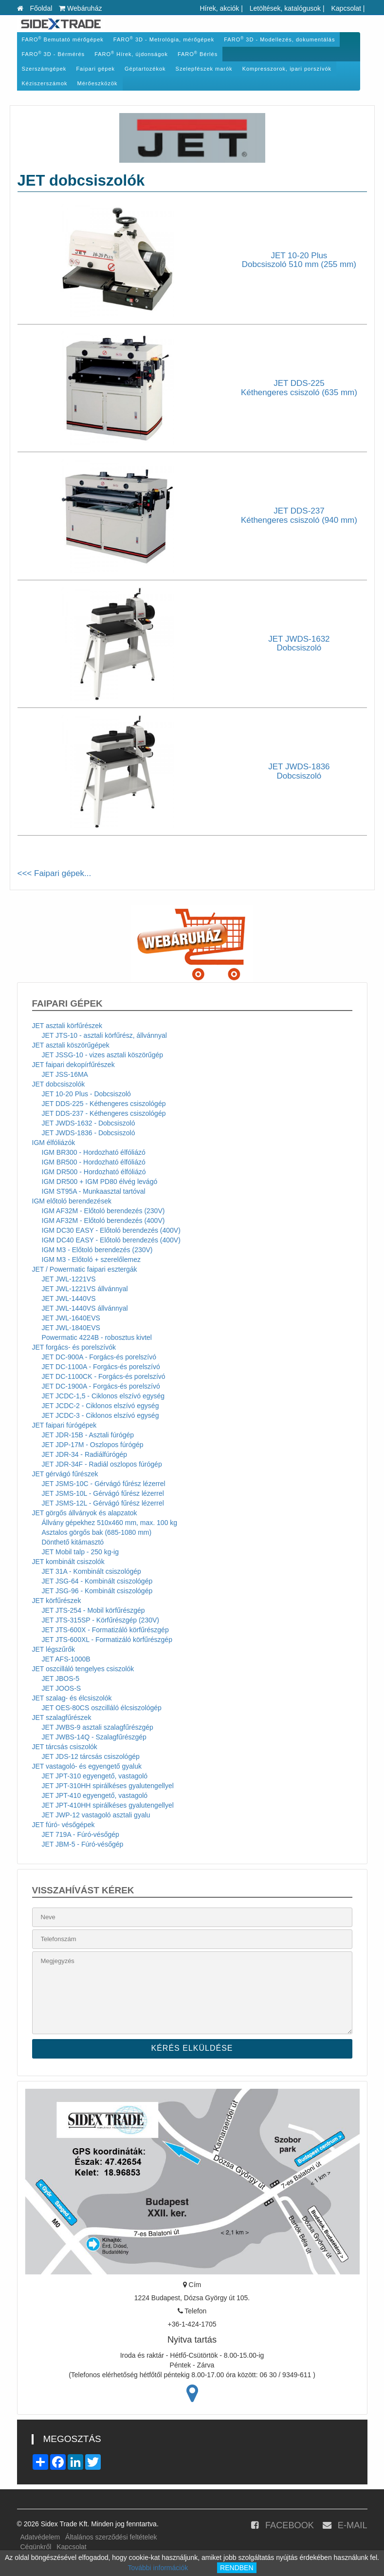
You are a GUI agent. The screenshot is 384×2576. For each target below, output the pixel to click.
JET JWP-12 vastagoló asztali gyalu (96, 1815)
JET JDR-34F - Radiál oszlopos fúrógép (102, 1464)
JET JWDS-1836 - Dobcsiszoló (88, 1133)
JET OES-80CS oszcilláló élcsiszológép (102, 1708)
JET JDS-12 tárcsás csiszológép (91, 1756)
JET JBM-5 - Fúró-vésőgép (83, 1844)
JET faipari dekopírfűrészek (73, 1065)
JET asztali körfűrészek (67, 1026)
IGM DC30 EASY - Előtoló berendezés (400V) (111, 1230)
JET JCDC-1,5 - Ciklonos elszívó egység (103, 1396)
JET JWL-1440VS (69, 1298)
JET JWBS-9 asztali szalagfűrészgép (97, 1727)
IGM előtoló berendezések (71, 1201)
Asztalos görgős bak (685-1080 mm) (97, 1532)
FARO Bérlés (198, 54)
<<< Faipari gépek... (54, 873)
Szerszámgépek (44, 69)
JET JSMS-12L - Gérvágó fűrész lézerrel (103, 1503)
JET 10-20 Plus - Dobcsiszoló (86, 1094)
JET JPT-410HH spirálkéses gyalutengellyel (108, 1805)
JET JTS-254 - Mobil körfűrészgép (93, 1610)
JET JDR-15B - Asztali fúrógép (88, 1435)
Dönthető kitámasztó (73, 1542)
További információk (158, 2568)
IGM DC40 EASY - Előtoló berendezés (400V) (111, 1240)
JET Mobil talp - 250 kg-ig (80, 1552)
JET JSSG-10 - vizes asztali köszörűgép (103, 1055)
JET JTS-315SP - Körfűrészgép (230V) (100, 1620)
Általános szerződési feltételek (111, 2537)
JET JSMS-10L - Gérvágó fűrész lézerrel (103, 1493)
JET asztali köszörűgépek (71, 1045)
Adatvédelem (40, 2537)
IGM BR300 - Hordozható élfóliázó (94, 1152)
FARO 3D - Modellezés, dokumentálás (279, 39)
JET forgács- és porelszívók (74, 1347)
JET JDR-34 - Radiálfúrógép (85, 1454)
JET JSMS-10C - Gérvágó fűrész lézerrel (103, 1484)
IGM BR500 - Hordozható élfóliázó (94, 1162)
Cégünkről (36, 2547)
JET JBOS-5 (61, 1678)
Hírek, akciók (219, 8)
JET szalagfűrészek (61, 1717)
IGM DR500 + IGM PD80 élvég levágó (100, 1181)
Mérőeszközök (97, 83)
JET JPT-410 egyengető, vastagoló (95, 1795)
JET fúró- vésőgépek (63, 1825)
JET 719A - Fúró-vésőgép (80, 1834)
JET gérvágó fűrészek (65, 1474)
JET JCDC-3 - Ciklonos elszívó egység (100, 1415)
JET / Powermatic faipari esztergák (84, 1269)
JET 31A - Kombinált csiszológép (91, 1571)
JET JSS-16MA (65, 1074)
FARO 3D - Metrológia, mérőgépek (163, 39)
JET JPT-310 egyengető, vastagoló (95, 1776)
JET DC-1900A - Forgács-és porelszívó (101, 1386)
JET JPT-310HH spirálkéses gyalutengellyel (108, 1786)
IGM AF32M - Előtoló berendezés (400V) (103, 1220)
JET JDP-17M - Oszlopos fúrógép (93, 1445)
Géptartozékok (145, 69)
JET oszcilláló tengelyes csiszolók (83, 1669)
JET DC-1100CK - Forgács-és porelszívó (103, 1376)
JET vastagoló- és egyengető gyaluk (87, 1766)
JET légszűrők (53, 1649)
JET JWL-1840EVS (71, 1328)
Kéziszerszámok (45, 83)
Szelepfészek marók (204, 69)
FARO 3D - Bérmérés (53, 54)
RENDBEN (236, 2568)
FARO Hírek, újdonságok (131, 54)
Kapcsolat (346, 8)
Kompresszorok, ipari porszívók (286, 69)
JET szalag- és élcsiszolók (72, 1698)
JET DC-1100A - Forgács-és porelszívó (101, 1367)
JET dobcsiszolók (58, 1084)
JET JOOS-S (61, 1688)
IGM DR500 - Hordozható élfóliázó (94, 1172)
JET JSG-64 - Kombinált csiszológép (97, 1581)
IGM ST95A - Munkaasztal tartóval (94, 1191)
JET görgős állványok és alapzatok (84, 1513)
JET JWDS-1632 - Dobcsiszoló (88, 1123)
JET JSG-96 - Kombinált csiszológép (97, 1591)
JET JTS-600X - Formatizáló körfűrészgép (105, 1630)
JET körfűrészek (56, 1600)
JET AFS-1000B (66, 1659)
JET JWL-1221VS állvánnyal (85, 1289)
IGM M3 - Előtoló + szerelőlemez (91, 1259)
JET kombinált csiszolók (68, 1561)
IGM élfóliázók (53, 1142)
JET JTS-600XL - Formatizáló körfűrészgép (107, 1639)
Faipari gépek (95, 69)
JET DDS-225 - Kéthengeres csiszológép (104, 1103)
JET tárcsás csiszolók (64, 1747)
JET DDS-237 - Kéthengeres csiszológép (104, 1113)
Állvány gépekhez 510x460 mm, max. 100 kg (110, 1523)
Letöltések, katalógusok (285, 8)
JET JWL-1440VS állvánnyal (85, 1308)
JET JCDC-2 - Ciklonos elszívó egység (100, 1406)
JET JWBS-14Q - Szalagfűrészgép (94, 1737)
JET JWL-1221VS (69, 1279)
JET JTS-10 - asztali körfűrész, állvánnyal (104, 1035)
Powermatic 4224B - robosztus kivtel (97, 1337)
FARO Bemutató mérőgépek (63, 39)
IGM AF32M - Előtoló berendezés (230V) (103, 1211)
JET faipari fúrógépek (64, 1425)
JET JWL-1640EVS (71, 1318)
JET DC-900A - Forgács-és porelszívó (99, 1357)
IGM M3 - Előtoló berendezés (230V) (97, 1250)
